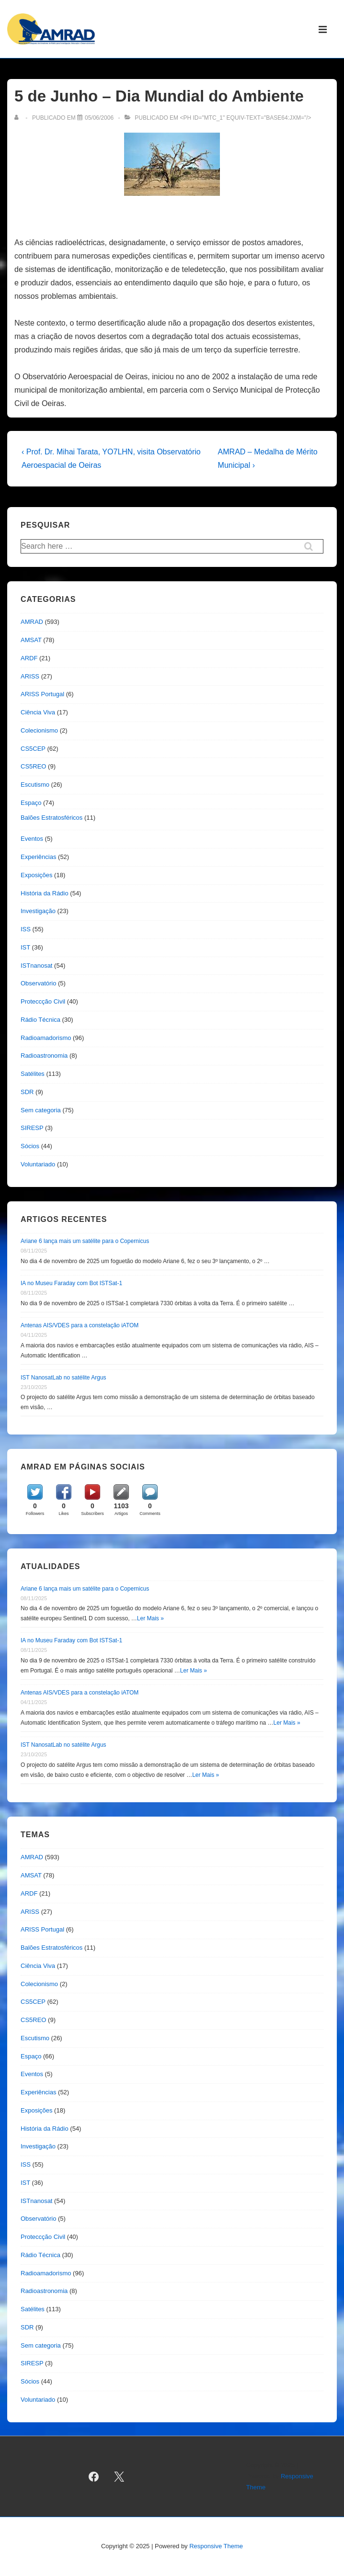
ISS (26, 929)
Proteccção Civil (43, 1001)
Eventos (32, 838)
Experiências (38, 856)
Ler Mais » (150, 1618)
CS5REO (33, 766)
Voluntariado (38, 1164)
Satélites (33, 1073)
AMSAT (31, 640)
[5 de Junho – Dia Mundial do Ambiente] (99, 117)
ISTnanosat (37, 965)
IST (25, 947)
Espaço (31, 802)
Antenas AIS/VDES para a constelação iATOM (79, 1325)
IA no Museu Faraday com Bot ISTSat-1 (71, 1283)
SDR (27, 1092)
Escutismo (35, 784)
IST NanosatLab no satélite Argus (63, 1377)
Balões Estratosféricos (51, 817)
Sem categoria (41, 1110)
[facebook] (94, 2476)
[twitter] (119, 2476)
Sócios (30, 1146)
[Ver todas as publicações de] (18, 117)
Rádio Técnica (40, 1019)
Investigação (38, 911)
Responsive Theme (216, 2546)
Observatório (38, 983)
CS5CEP (33, 748)
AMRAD (32, 621)
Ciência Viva (38, 712)
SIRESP (32, 1127)
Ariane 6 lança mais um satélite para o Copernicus (85, 1241)
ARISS (30, 676)
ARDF (29, 658)
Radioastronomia (44, 1055)
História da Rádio (45, 893)
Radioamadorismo (46, 1037)
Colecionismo (39, 730)
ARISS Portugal (42, 694)
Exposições (36, 875)
